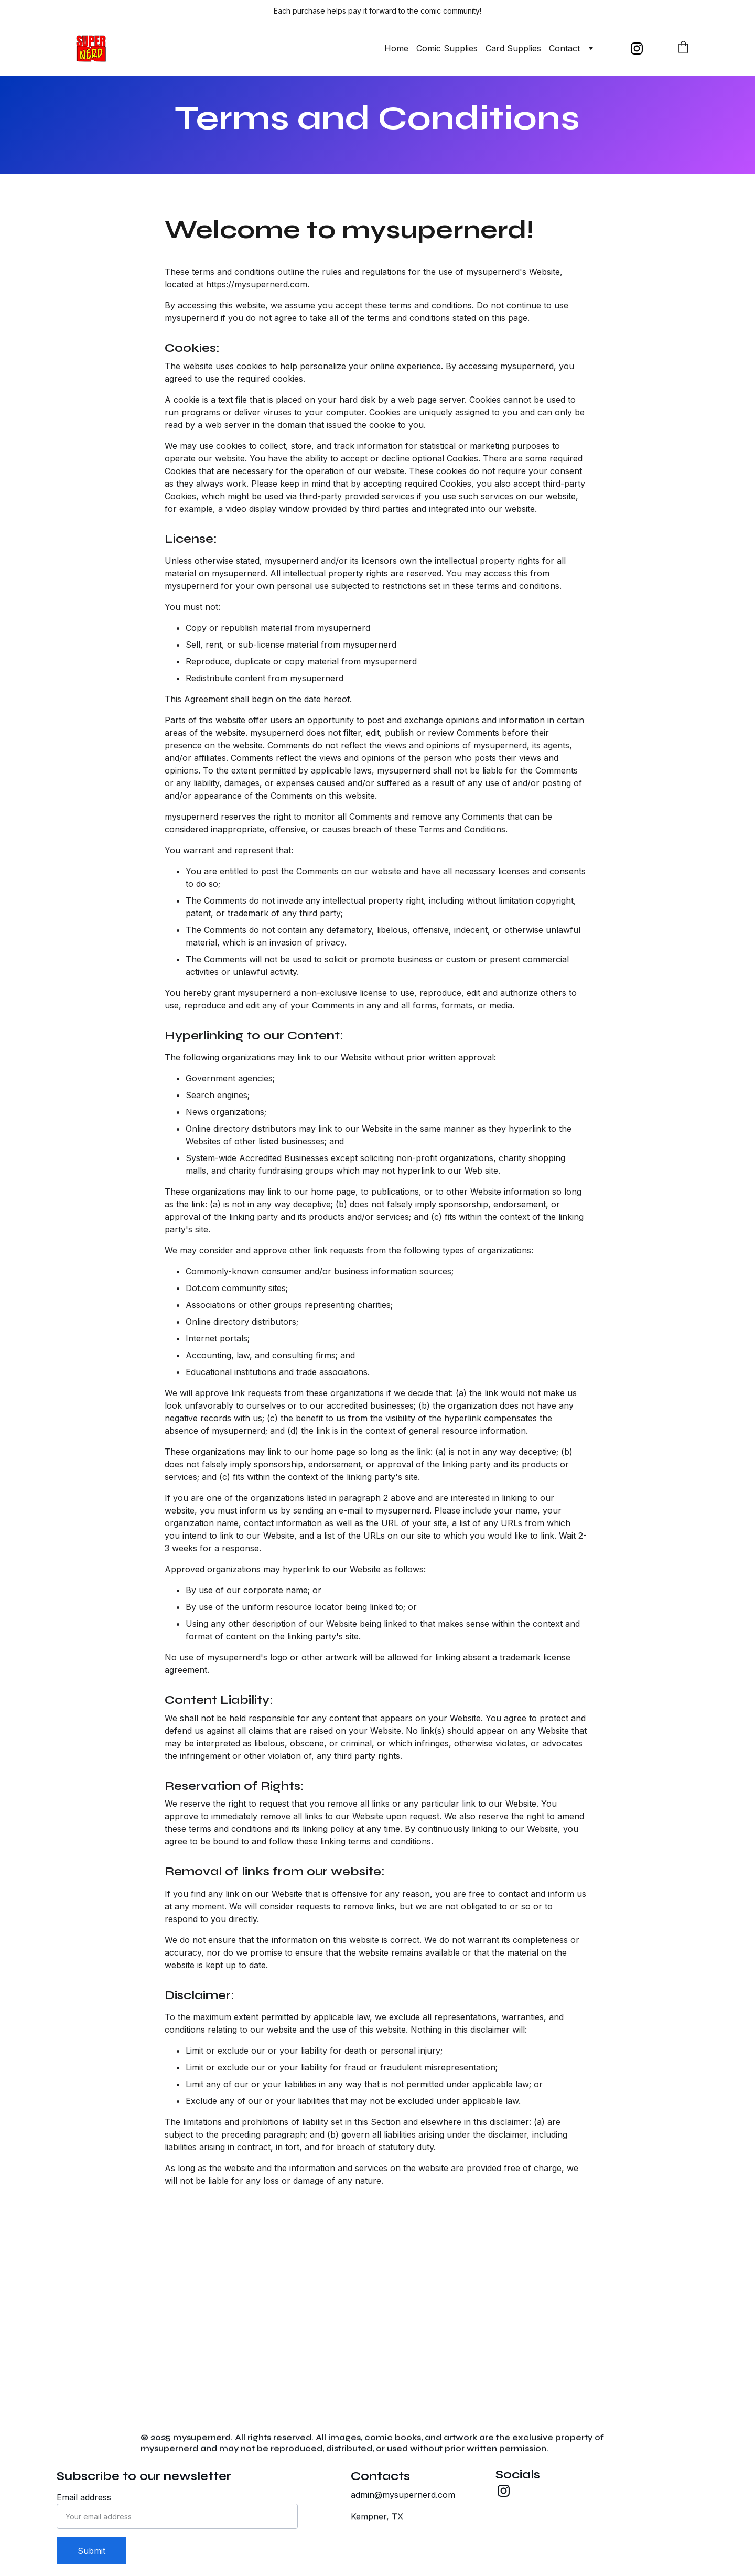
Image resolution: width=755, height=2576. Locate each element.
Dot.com (202, 1336)
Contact (564, 48)
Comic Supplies (447, 48)
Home (396, 48)
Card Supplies (513, 48)
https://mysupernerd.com (256, 332)
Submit (91, 2551)
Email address (84, 2497)
